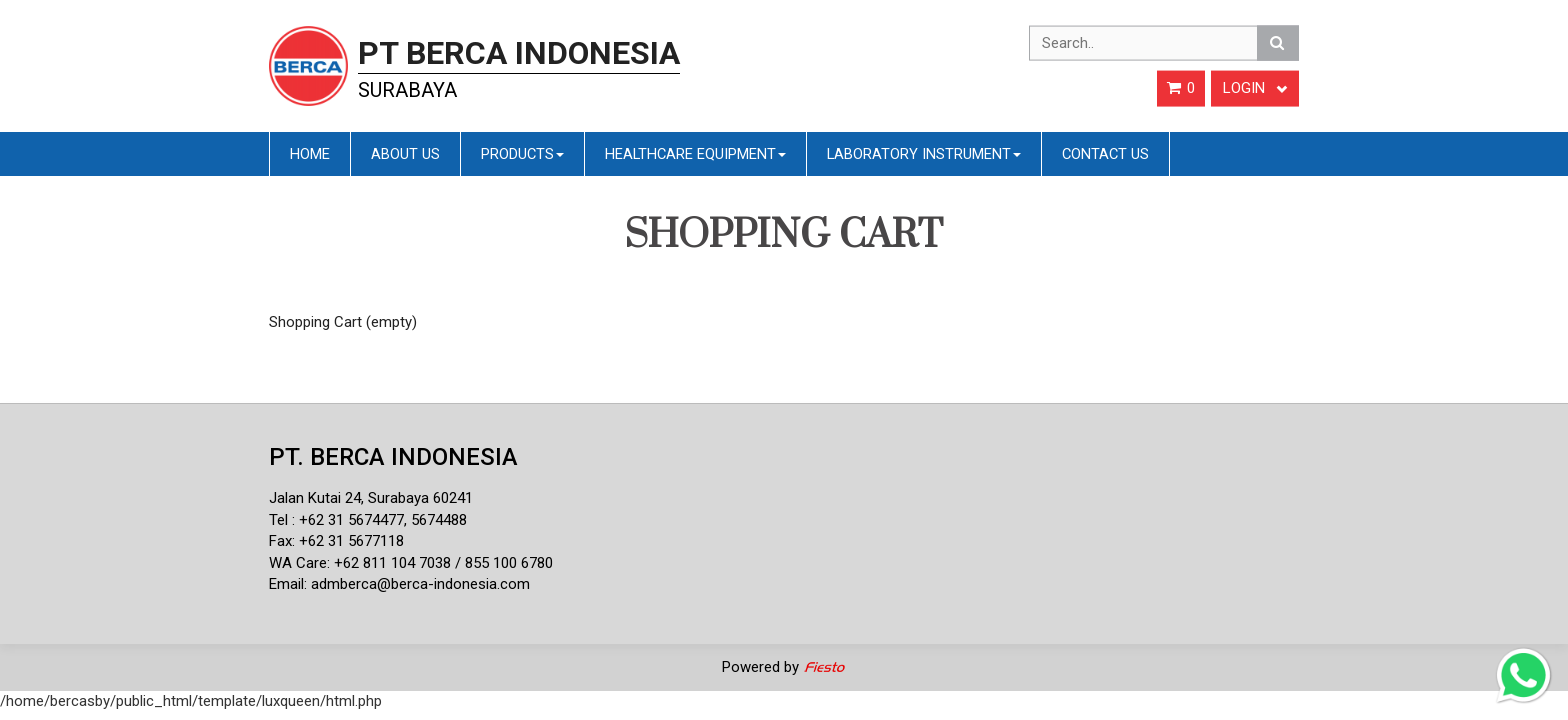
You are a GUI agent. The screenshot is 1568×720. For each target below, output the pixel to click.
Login (1255, 88)
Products (522, 154)
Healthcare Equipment (695, 154)
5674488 (439, 520)
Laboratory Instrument (924, 154)
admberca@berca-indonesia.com (420, 584)
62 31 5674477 (356, 520)
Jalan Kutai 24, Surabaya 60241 (371, 498)
